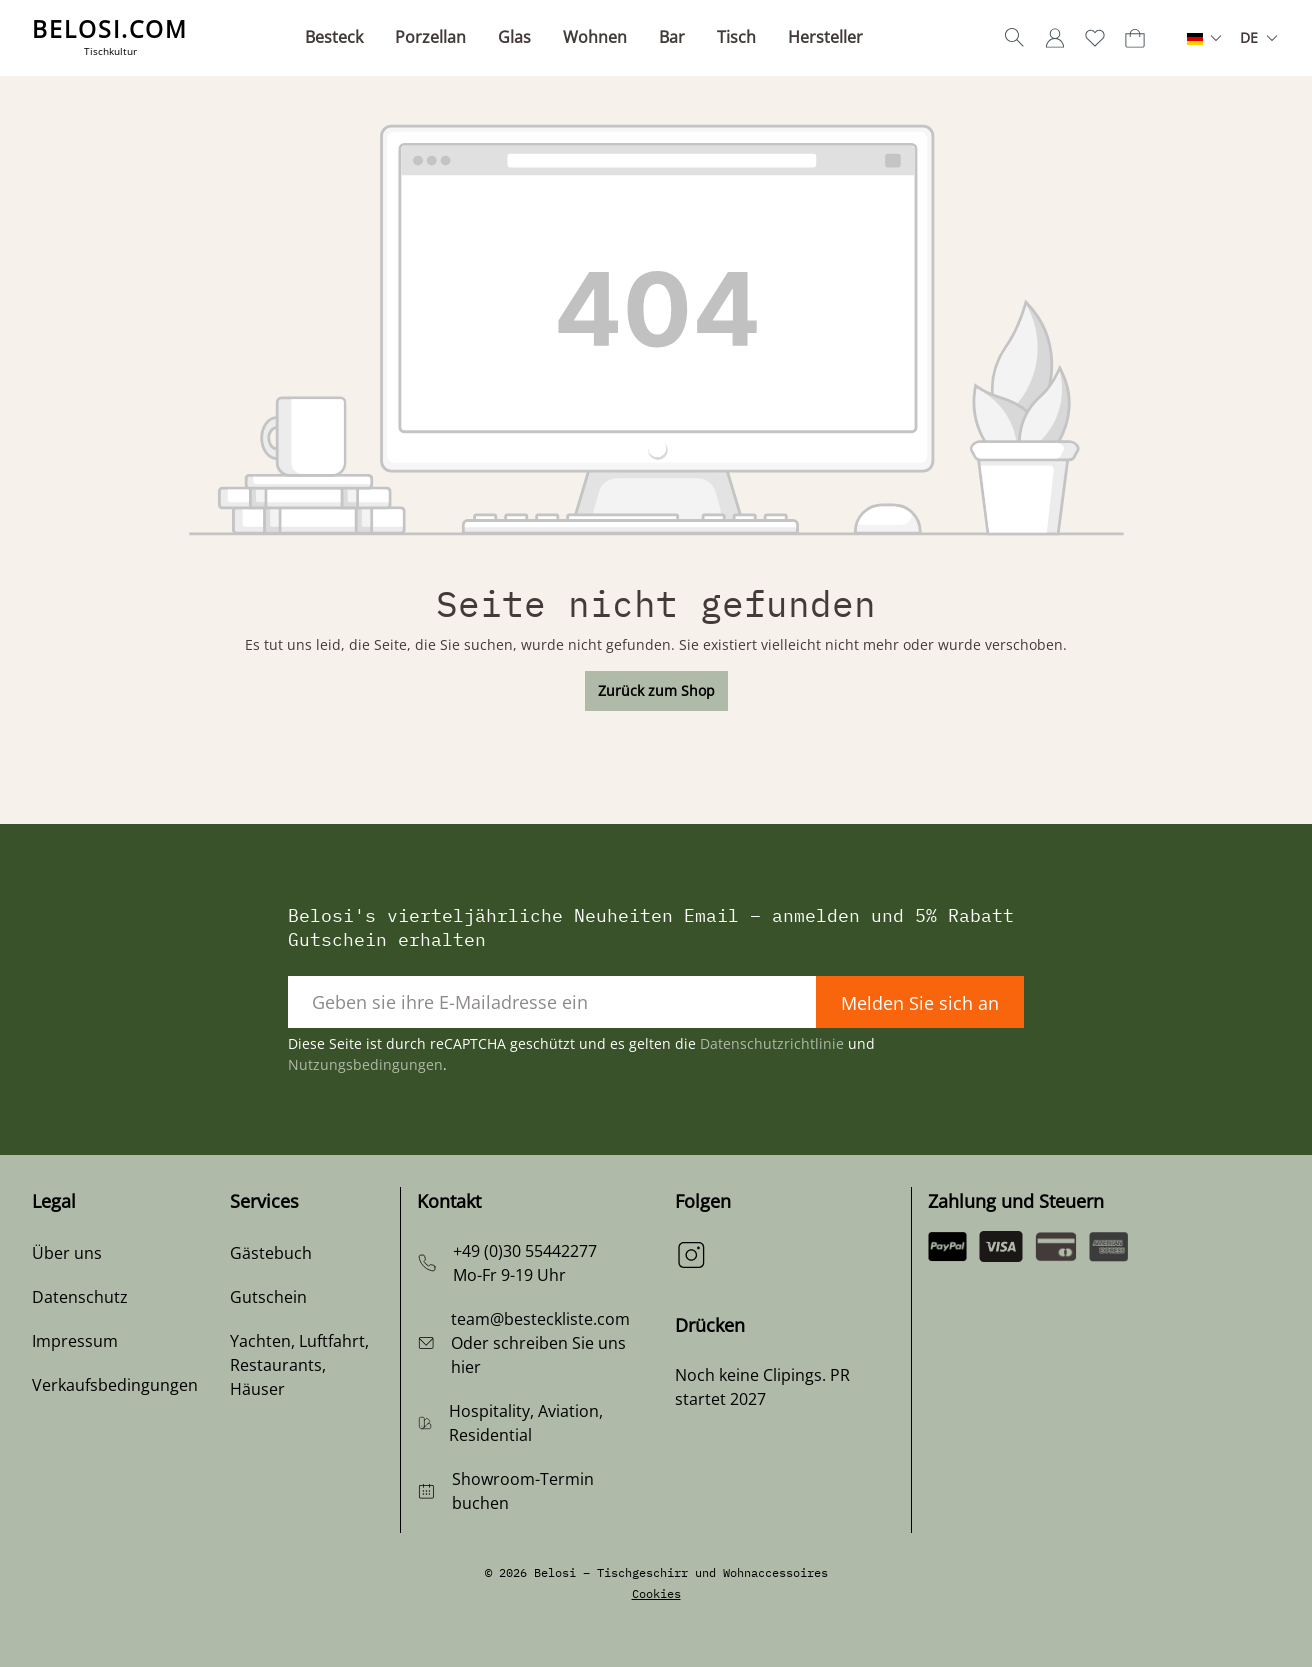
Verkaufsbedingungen (115, 1385)
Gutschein (268, 1297)
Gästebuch (271, 1253)
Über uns (67, 1253)
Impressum (75, 1341)
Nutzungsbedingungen (365, 1064)
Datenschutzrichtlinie (772, 1043)
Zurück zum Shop (656, 690)
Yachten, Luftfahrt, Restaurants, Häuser (299, 1365)
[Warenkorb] (1135, 38)
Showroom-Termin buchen (523, 1491)
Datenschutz (80, 1297)
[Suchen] (1015, 38)
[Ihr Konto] (1055, 38)
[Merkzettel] (1095, 38)
